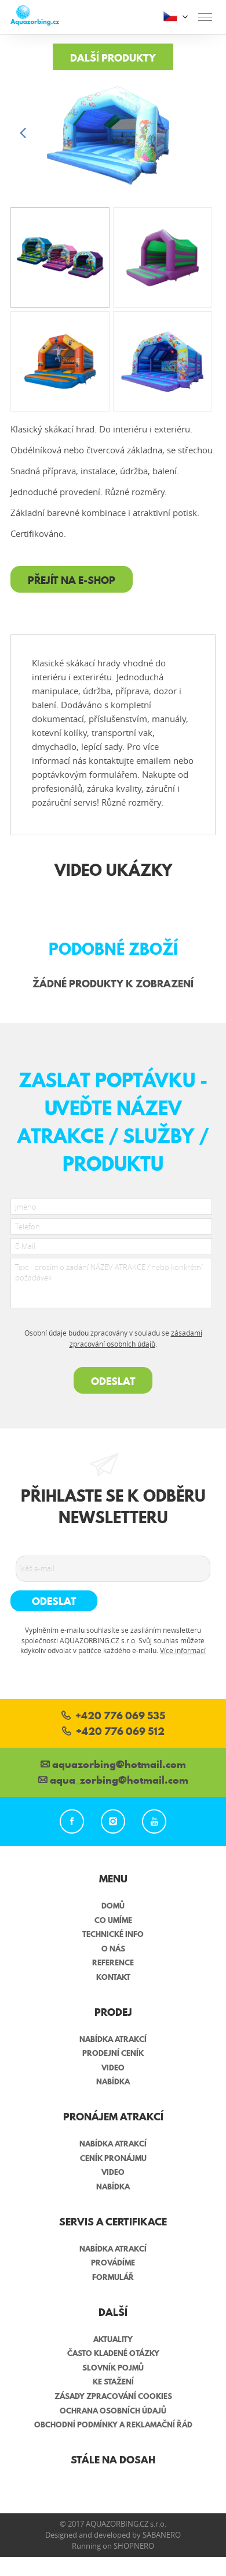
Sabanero (162, 2535)
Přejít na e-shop (71, 580)
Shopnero (134, 2546)
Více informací (183, 1650)
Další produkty (113, 57)
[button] (203, 134)
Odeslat (113, 1381)
